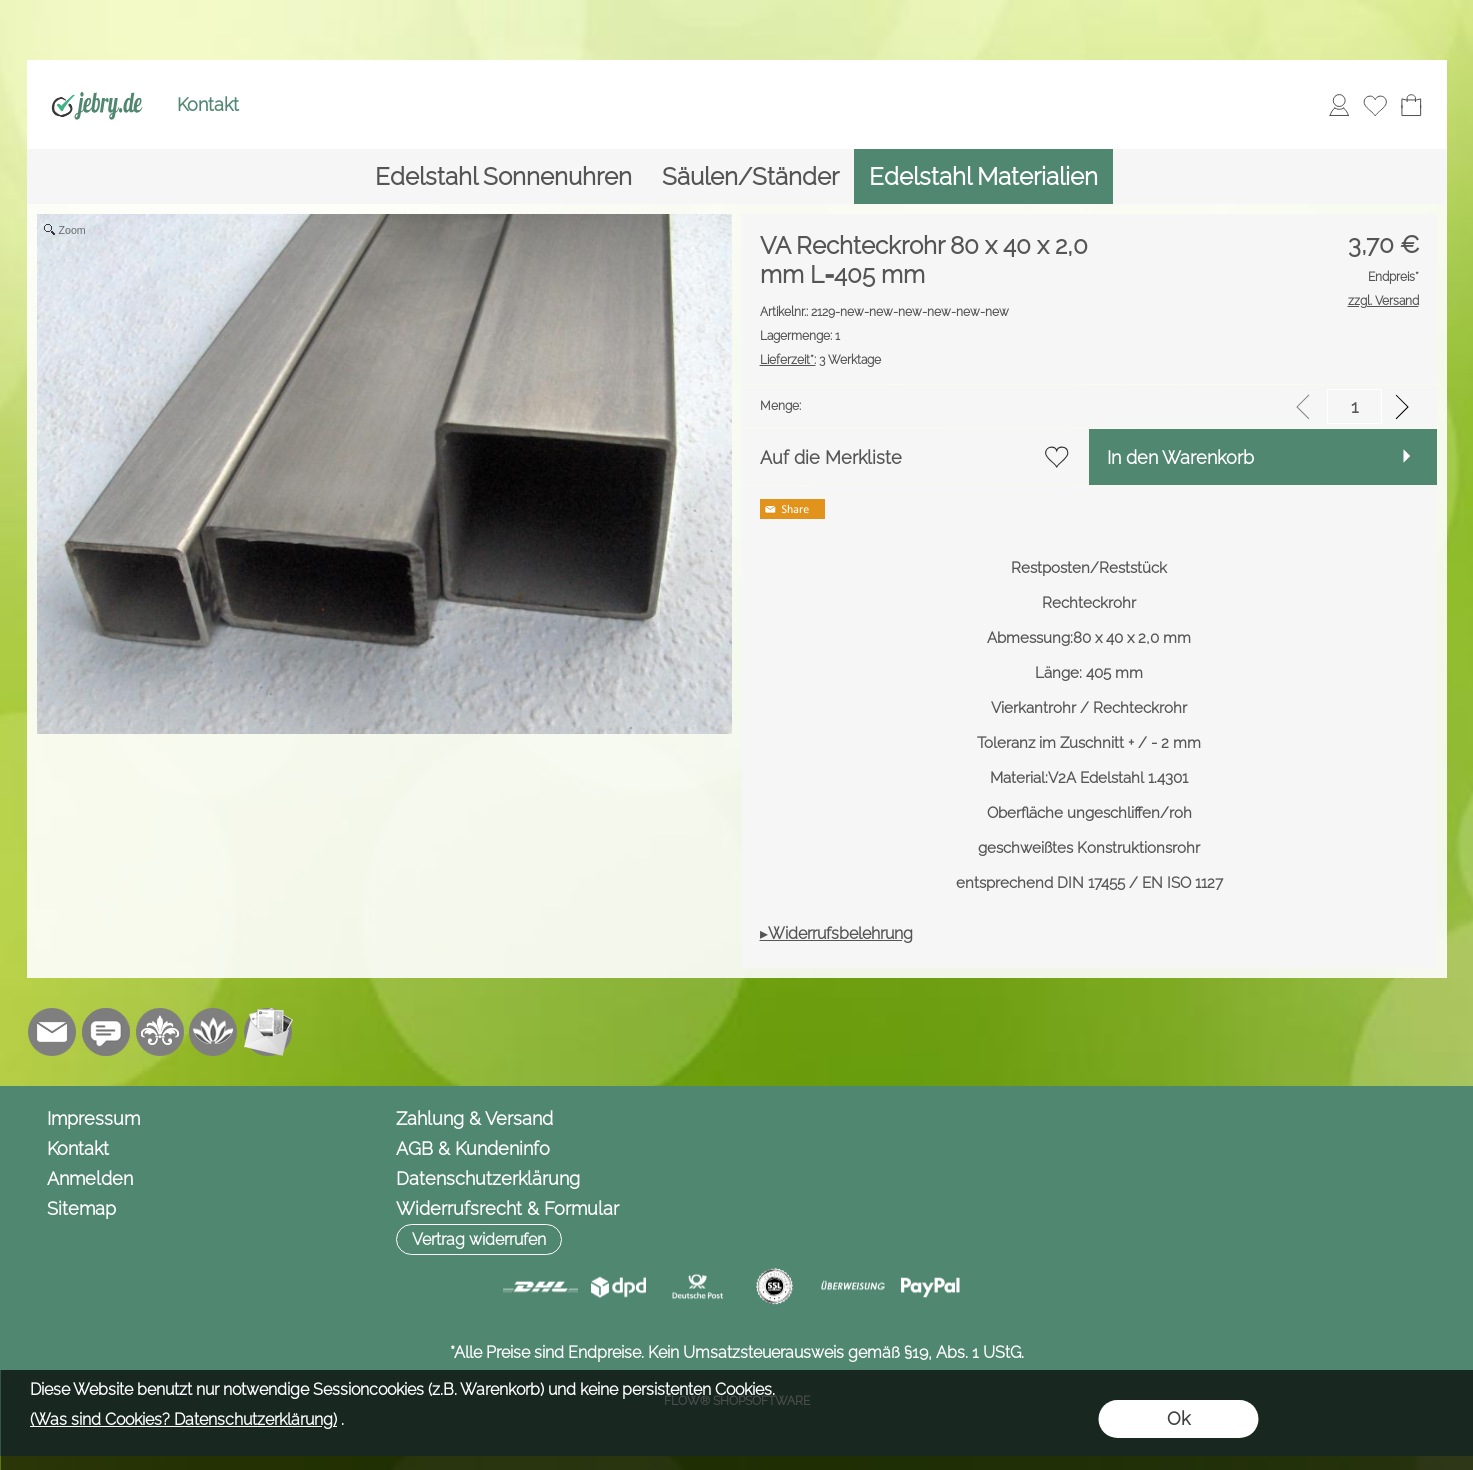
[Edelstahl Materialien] (983, 176)
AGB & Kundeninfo (473, 1148)
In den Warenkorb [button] (1180, 457)
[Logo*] (97, 81)
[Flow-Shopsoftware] (214, 1032)
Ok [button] (1178, 1418)
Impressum (93, 1118)
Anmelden (90, 1178)
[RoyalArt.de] (160, 1032)
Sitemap (81, 1208)
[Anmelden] (1339, 105)
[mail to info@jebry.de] (52, 1032)
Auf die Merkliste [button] (831, 457)
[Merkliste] (1375, 105)
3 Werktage (820, 360)
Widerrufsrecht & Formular (507, 1208)
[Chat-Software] (106, 1032)
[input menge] (1354, 406)
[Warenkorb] (1411, 105)
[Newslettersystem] (268, 1032)
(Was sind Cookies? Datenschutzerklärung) (183, 1419)
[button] (479, 1239)
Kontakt (208, 104)
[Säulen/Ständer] (750, 176)
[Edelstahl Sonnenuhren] (503, 176)
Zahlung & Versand (474, 1118)
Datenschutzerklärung (488, 1178)
